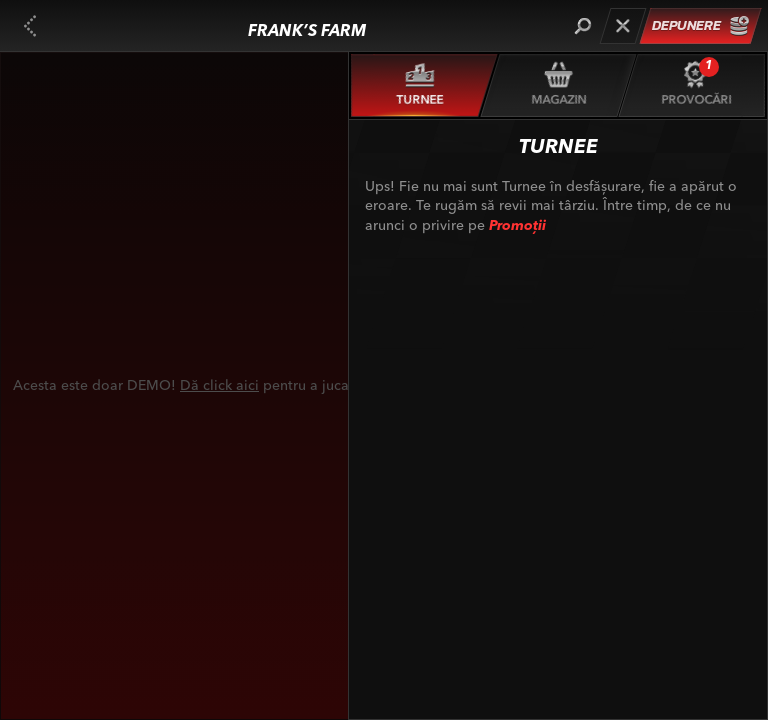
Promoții (517, 226)
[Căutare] (582, 26)
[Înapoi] (30, 26)
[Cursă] (622, 26)
